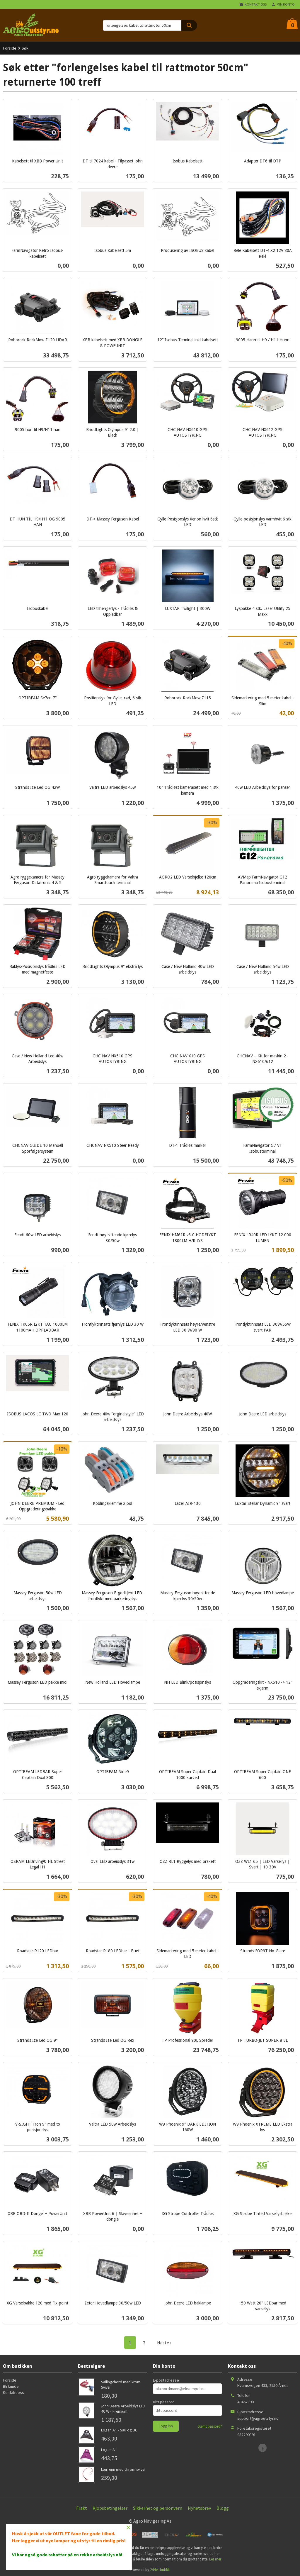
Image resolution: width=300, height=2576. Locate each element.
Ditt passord (164, 2401)
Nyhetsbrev (199, 2508)
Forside (9, 48)
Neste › (164, 2343)
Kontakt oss (13, 2392)
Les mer (215, 2559)
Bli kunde (11, 2386)
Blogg (223, 2508)
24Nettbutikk (160, 2569)
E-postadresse (166, 2379)
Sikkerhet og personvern (157, 2508)
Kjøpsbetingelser (110, 2508)
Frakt (81, 2508)
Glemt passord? (209, 2426)
